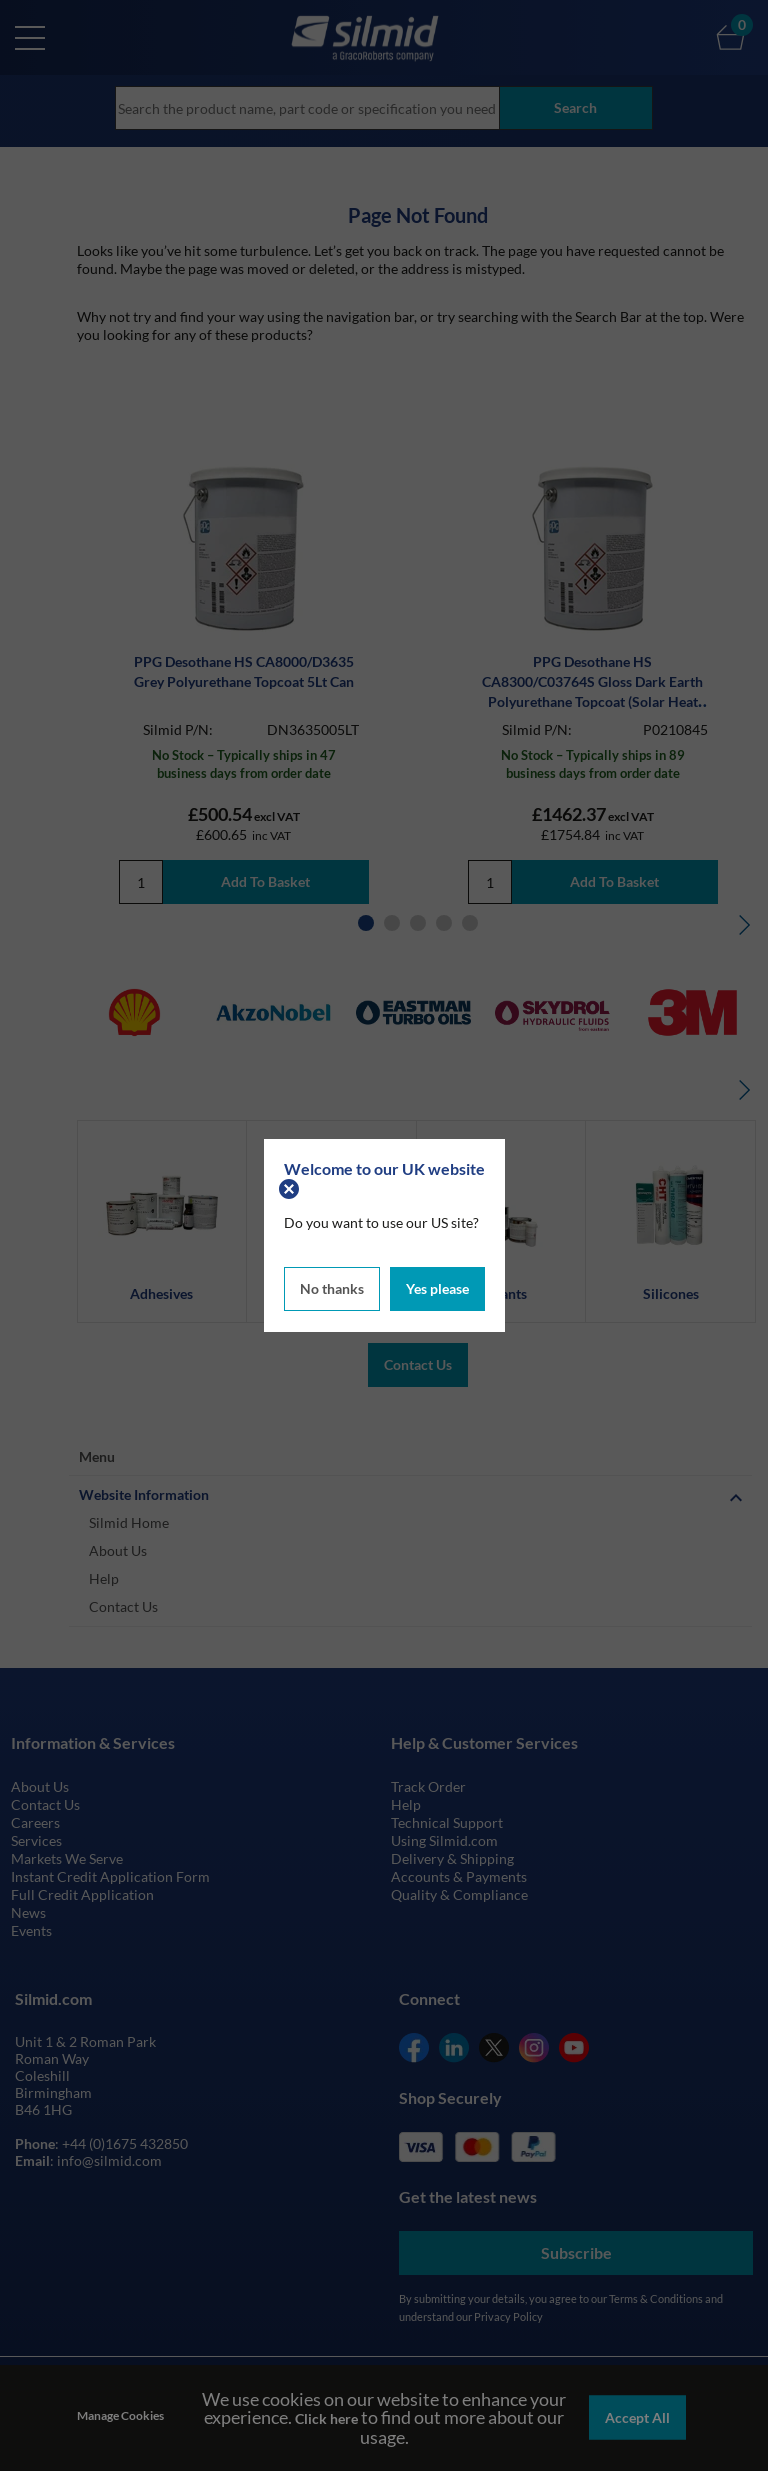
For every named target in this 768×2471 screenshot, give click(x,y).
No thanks (332, 1288)
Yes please (437, 1288)
